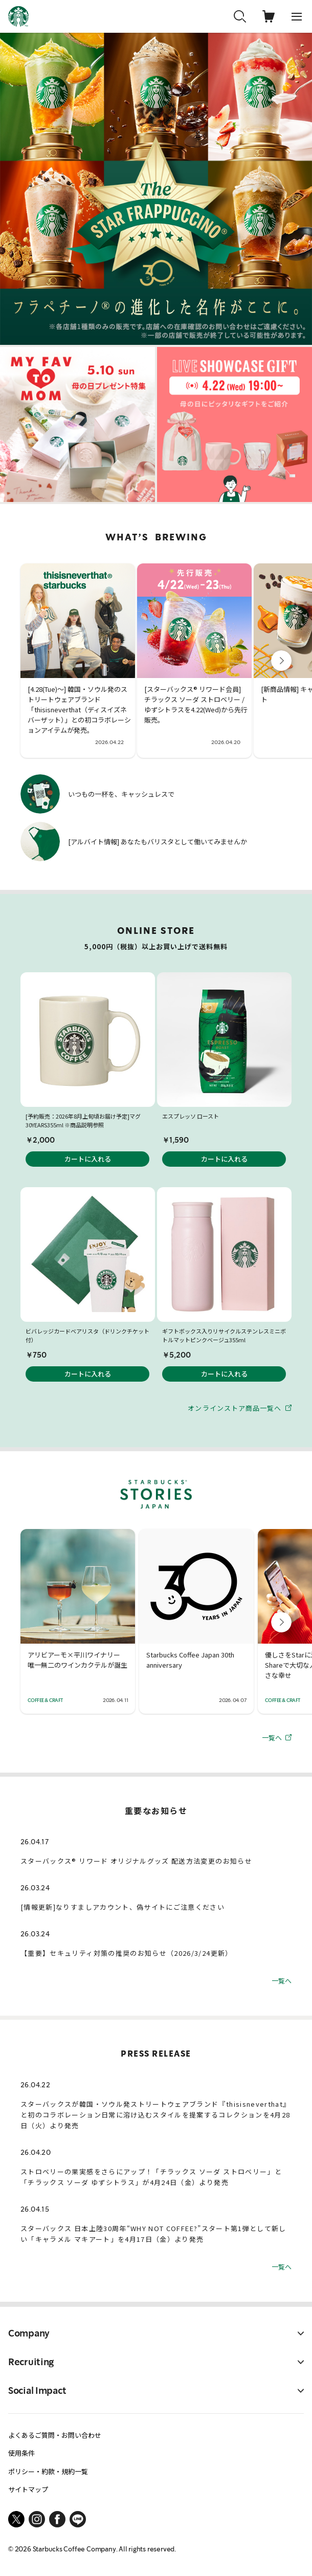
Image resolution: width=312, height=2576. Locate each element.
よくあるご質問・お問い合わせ (54, 2435)
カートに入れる (87, 1159)
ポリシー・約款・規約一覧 (48, 2471)
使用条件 (21, 2453)
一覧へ (277, 1737)
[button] (281, 660)
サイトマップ (28, 2489)
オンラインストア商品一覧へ (240, 1407)
